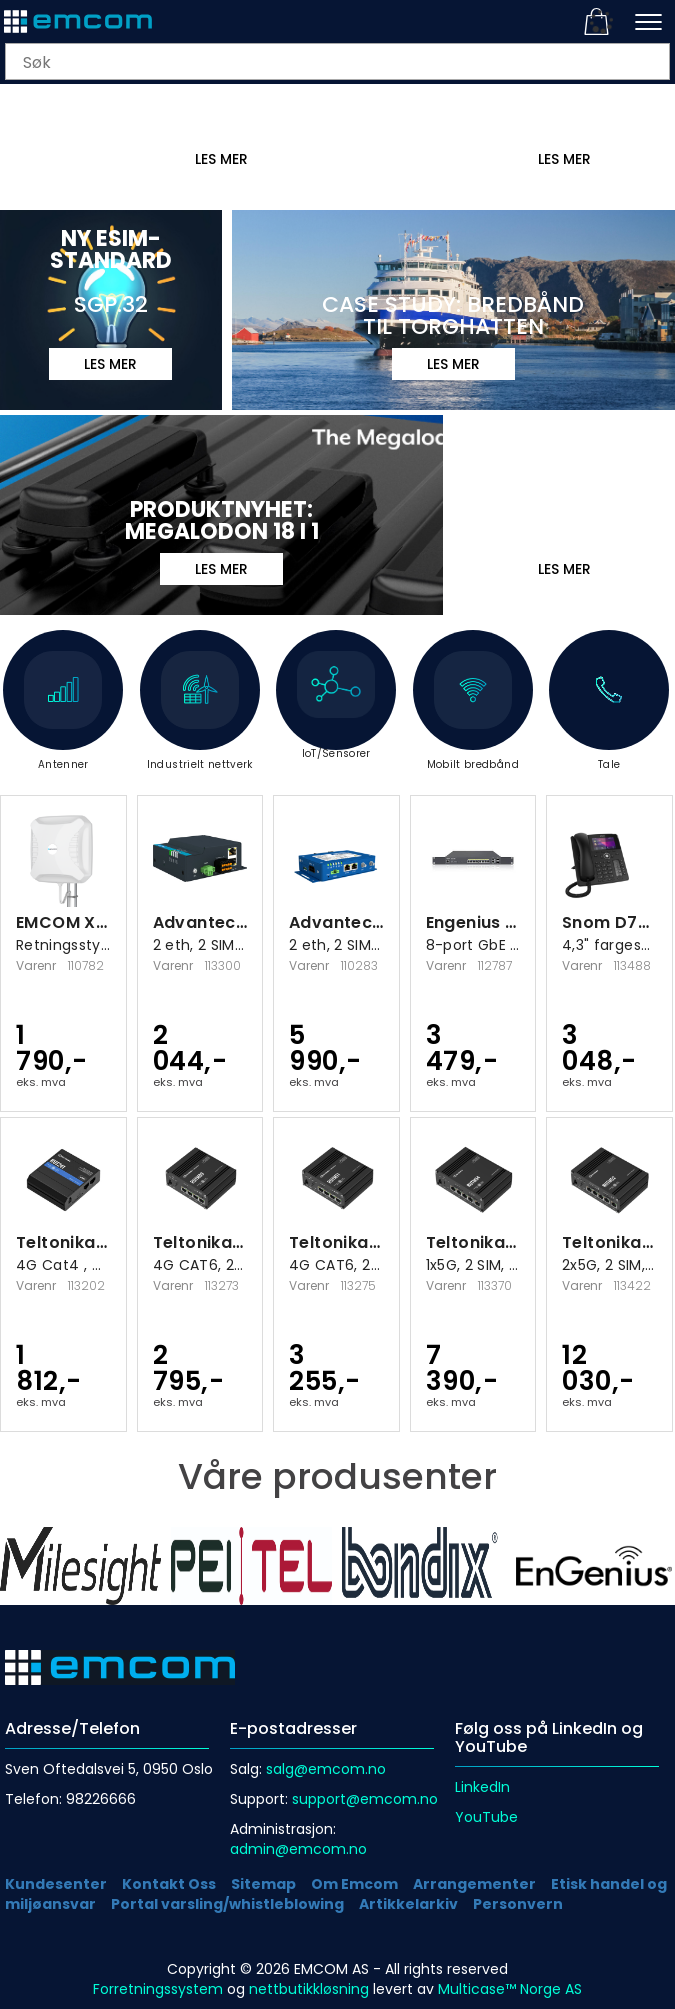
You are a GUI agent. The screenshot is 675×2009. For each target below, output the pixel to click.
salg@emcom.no (326, 1769)
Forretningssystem (158, 1989)
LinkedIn (482, 1787)
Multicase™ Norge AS (510, 1989)
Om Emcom (354, 1884)
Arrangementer (474, 1884)
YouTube (486, 1817)
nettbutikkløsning (309, 1989)
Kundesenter (56, 1884)
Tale (609, 711)
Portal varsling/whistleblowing (227, 1904)
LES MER (564, 159)
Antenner (63, 711)
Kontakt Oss (169, 1884)
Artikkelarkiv (408, 1904)
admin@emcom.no (298, 1849)
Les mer (221, 159)
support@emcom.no (365, 1799)
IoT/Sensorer (336, 706)
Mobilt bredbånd (473, 711)
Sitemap (263, 1884)
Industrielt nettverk (200, 711)
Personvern (518, 1904)
